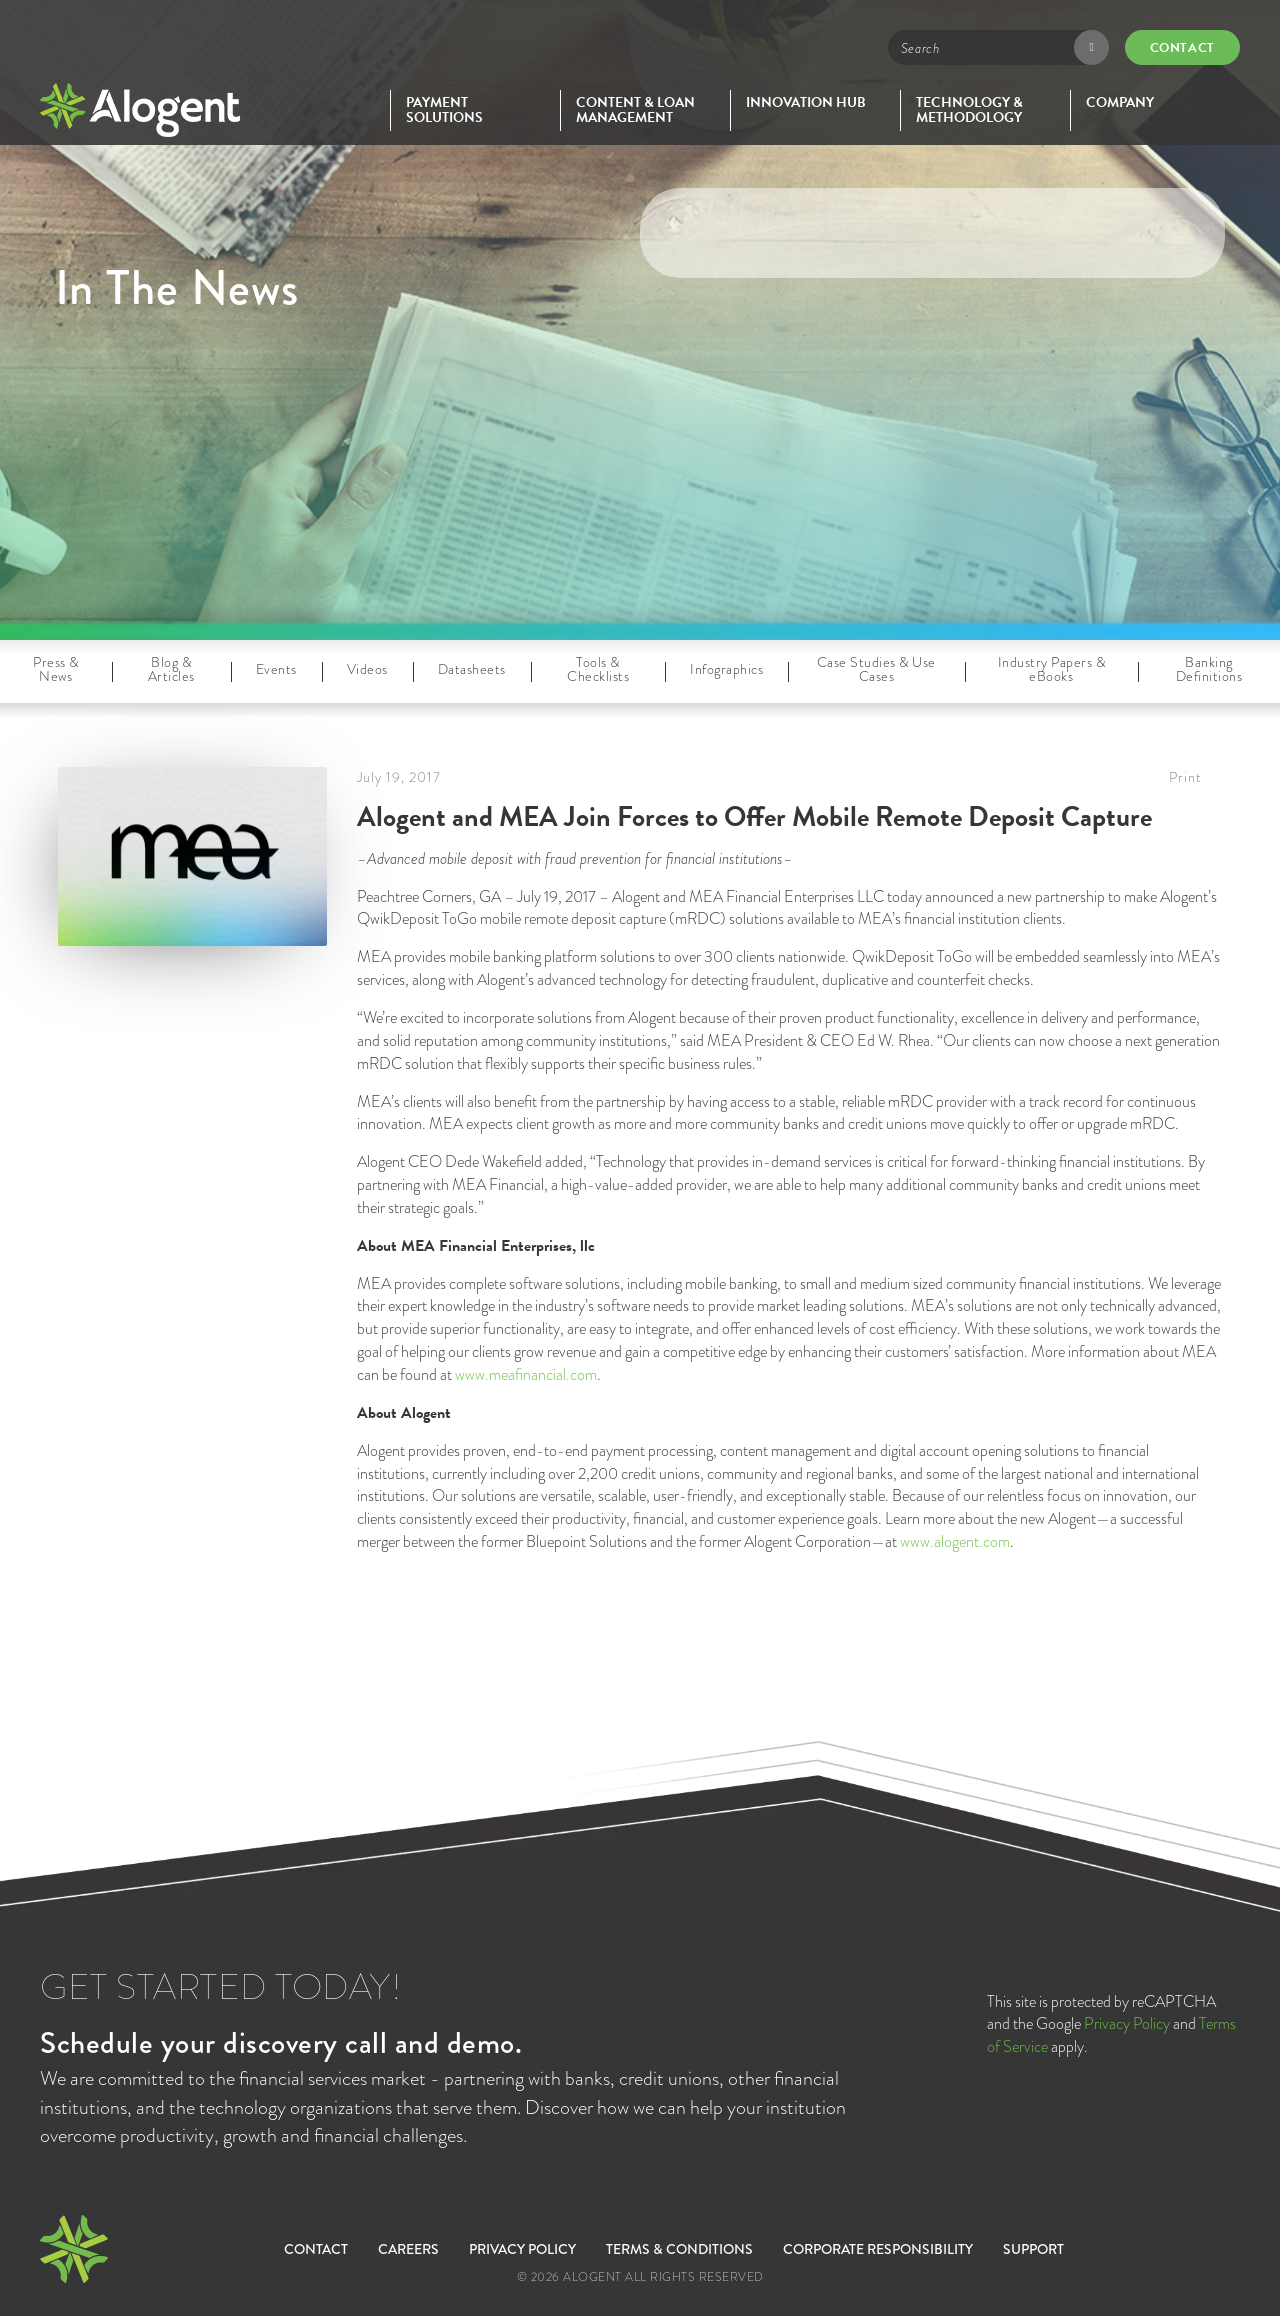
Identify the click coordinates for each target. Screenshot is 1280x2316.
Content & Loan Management (635, 110)
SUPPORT (1033, 2249)
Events (276, 669)
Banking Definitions (1209, 669)
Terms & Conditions (679, 2249)
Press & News (56, 669)
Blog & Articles (171, 669)
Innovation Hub (806, 102)
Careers (408, 2249)
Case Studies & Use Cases (876, 669)
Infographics (726, 669)
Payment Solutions (444, 110)
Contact (1182, 48)
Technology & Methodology (969, 110)
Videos (367, 669)
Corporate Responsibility (878, 2249)
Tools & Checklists (598, 669)
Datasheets (472, 669)
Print (1185, 777)
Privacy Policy (1127, 2023)
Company (1120, 102)
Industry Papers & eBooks (1052, 669)
